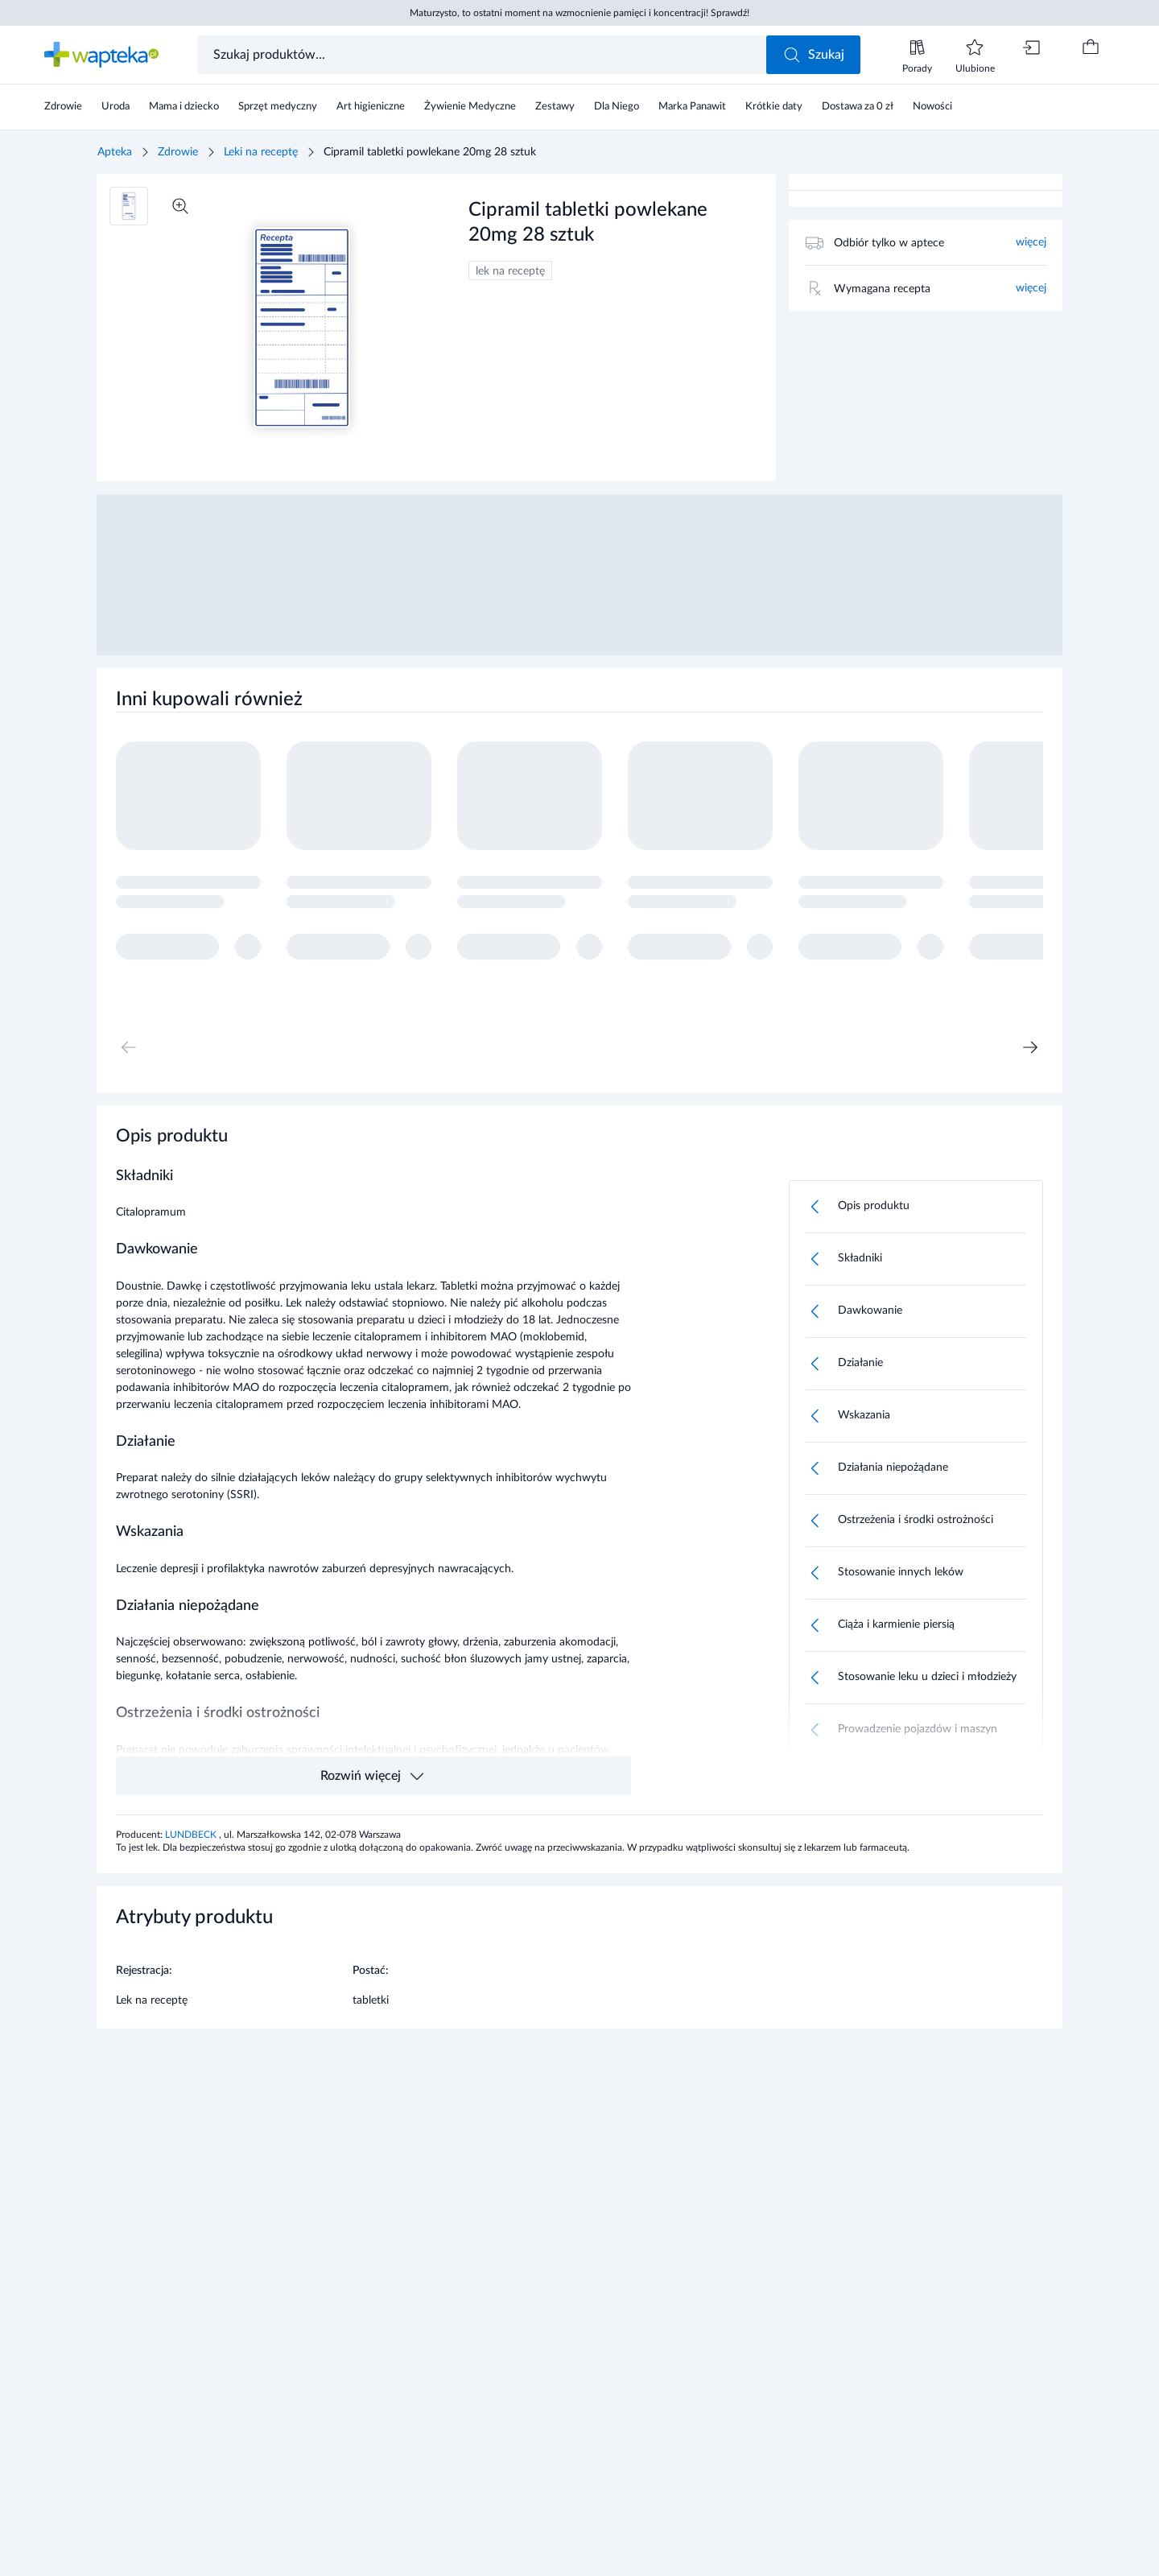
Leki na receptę (261, 152)
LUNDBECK (192, 1834)
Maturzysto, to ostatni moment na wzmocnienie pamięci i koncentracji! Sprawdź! (579, 13)
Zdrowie (178, 152)
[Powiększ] (180, 206)
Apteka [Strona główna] (114, 152)
